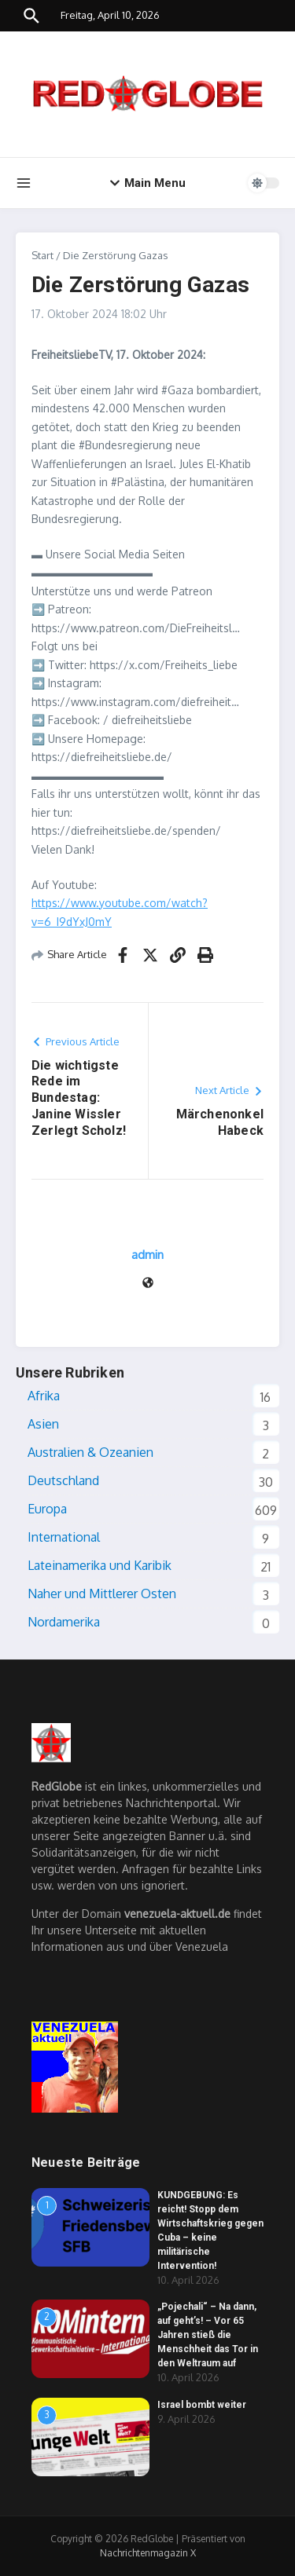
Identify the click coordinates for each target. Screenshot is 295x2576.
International (64, 1537)
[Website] (147, 1283)
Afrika (44, 1395)
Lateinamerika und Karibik (99, 1565)
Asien (43, 1424)
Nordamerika (64, 1622)
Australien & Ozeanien (90, 1452)
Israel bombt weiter (201, 2404)
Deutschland (63, 1480)
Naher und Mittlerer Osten (102, 1593)
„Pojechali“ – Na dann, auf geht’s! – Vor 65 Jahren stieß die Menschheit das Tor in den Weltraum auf (207, 2335)
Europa (47, 1509)
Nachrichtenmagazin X (148, 2553)
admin (147, 1254)
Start (42, 255)
